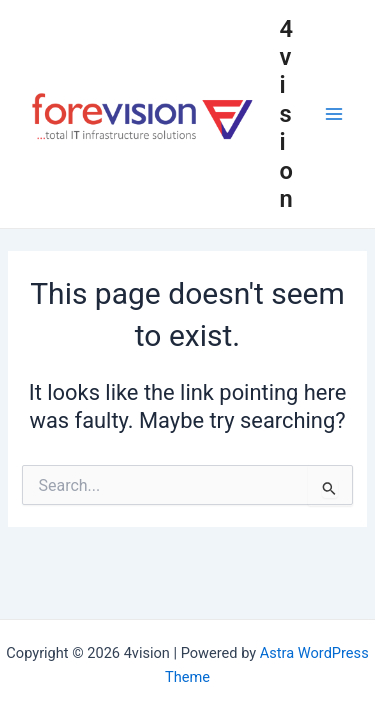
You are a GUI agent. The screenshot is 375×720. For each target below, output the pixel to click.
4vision (287, 114)
